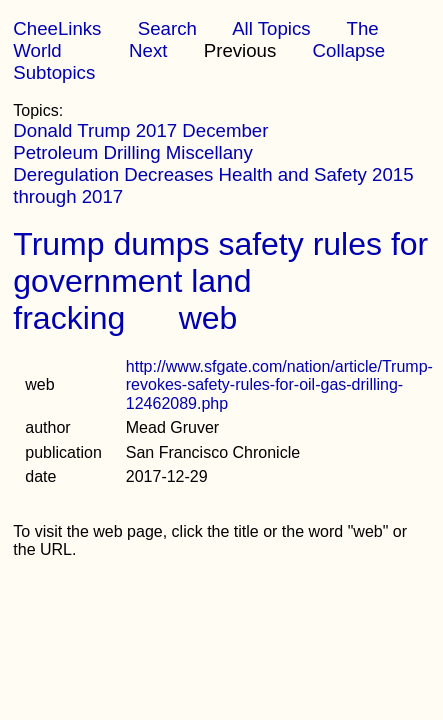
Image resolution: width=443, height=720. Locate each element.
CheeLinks (57, 28)
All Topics (271, 28)
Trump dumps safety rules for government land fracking (220, 281)
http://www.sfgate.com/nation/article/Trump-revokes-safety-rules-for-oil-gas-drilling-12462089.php (279, 385)
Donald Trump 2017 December (140, 130)
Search (167, 28)
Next (148, 50)
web (208, 318)
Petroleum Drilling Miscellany (133, 152)
